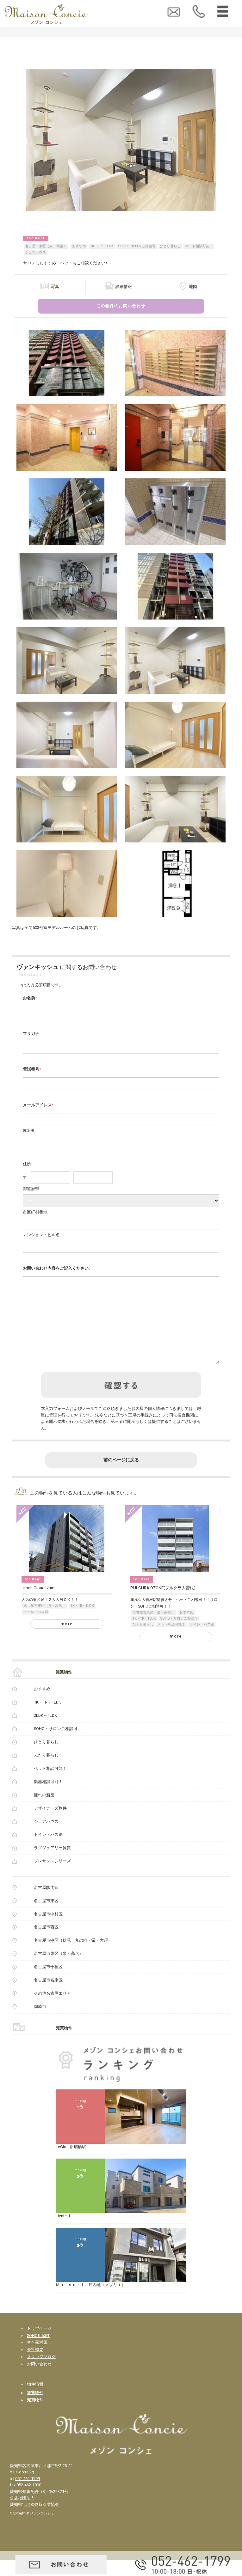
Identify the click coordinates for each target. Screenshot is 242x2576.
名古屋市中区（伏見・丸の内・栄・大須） (73, 1956)
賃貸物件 (64, 1688)
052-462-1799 (27, 2494)
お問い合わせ (39, 2380)
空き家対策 (37, 2358)
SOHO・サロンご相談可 (137, 246)
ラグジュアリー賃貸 (52, 1863)
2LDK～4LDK (45, 1731)
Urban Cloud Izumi (38, 1604)
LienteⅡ (63, 2232)
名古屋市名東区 (48, 1996)
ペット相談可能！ (199, 246)
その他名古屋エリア (52, 2009)
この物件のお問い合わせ (120, 305)
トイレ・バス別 (36, 1628)
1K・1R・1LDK (102, 246)
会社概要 (35, 2365)
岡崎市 (40, 2022)
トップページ (39, 2344)
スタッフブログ (41, 2372)
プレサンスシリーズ (52, 1877)
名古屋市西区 (46, 1943)
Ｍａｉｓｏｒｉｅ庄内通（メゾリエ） (91, 2300)
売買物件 (64, 2044)
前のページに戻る (121, 1475)
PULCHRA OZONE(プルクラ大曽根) (162, 1604)
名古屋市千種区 (48, 1982)
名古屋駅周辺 (46, 1903)
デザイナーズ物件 (50, 1824)
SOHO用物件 (38, 2351)
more (67, 1640)
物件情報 (35, 2400)
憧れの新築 (44, 1811)
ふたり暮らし (46, 1771)
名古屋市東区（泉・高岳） (46, 246)
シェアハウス (35, 252)
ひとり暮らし (170, 246)
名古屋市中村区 (48, 1930)
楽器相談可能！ (48, 1797)
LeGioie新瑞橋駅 (71, 2162)
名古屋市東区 (46, 1916)
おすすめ (79, 246)
